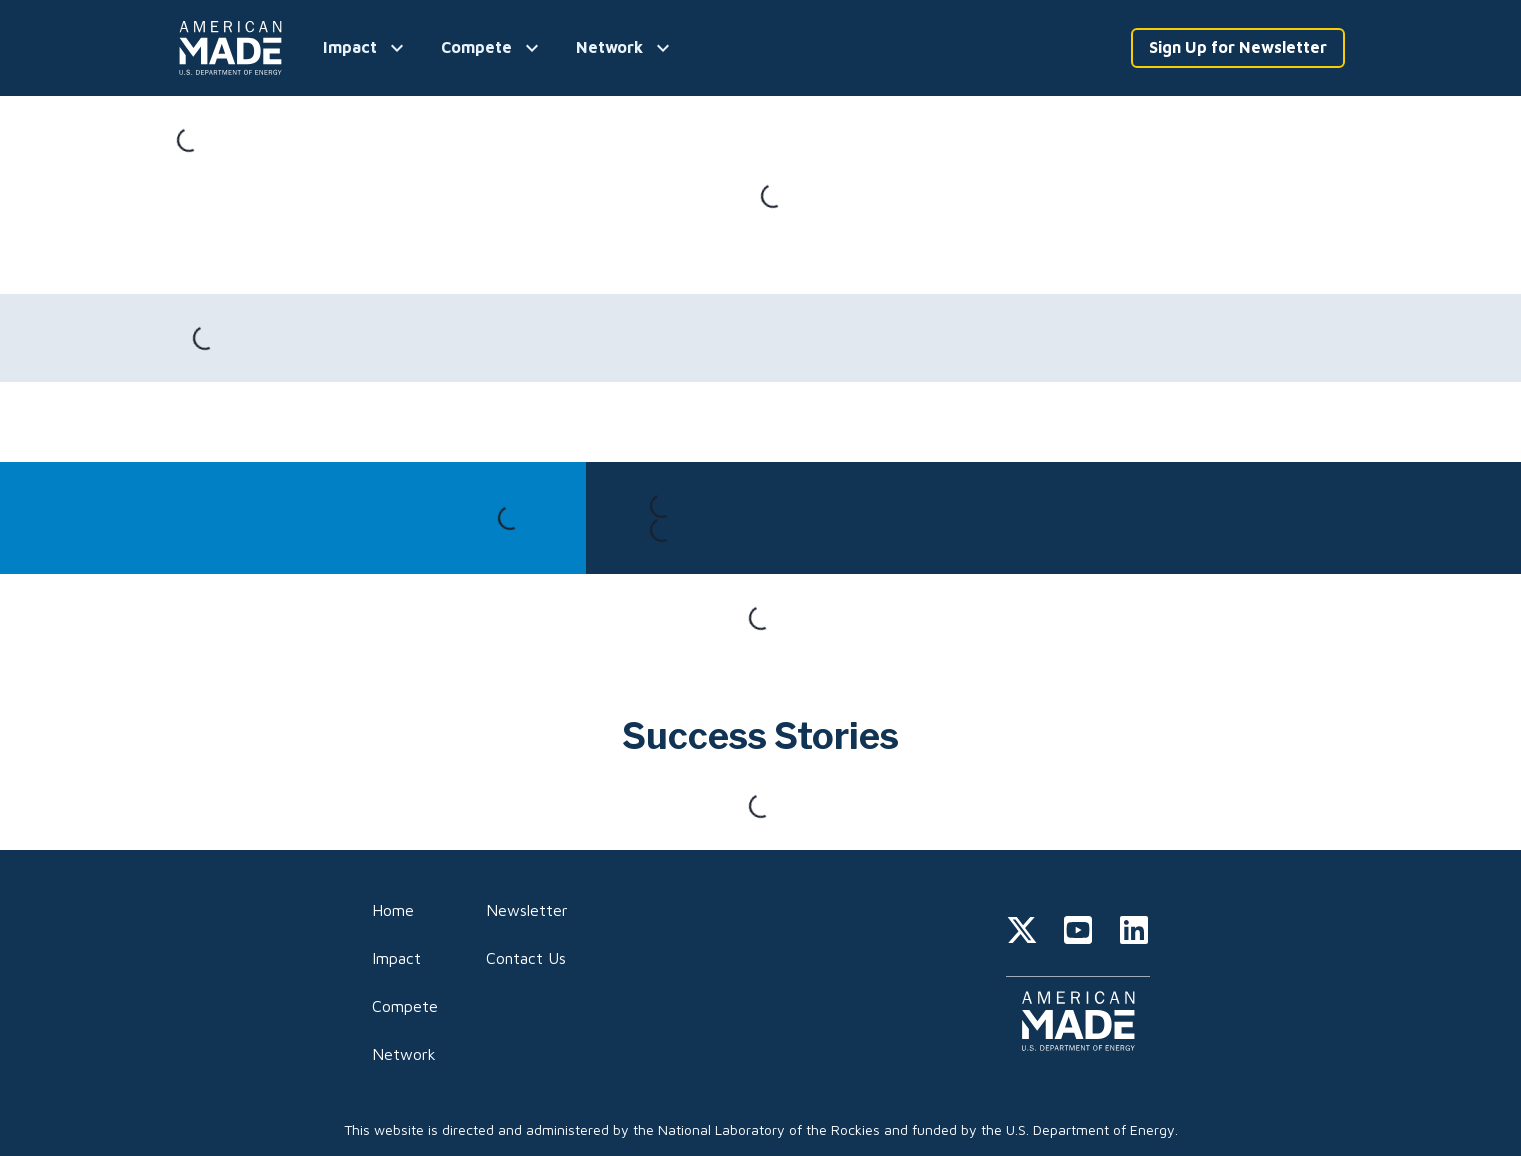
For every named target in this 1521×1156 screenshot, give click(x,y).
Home (393, 910)
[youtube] (1078, 933)
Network (404, 1054)
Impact (396, 958)
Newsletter (527, 910)
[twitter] (1022, 933)
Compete (405, 1006)
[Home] (234, 48)
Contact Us (526, 958)
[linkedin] (1134, 933)
